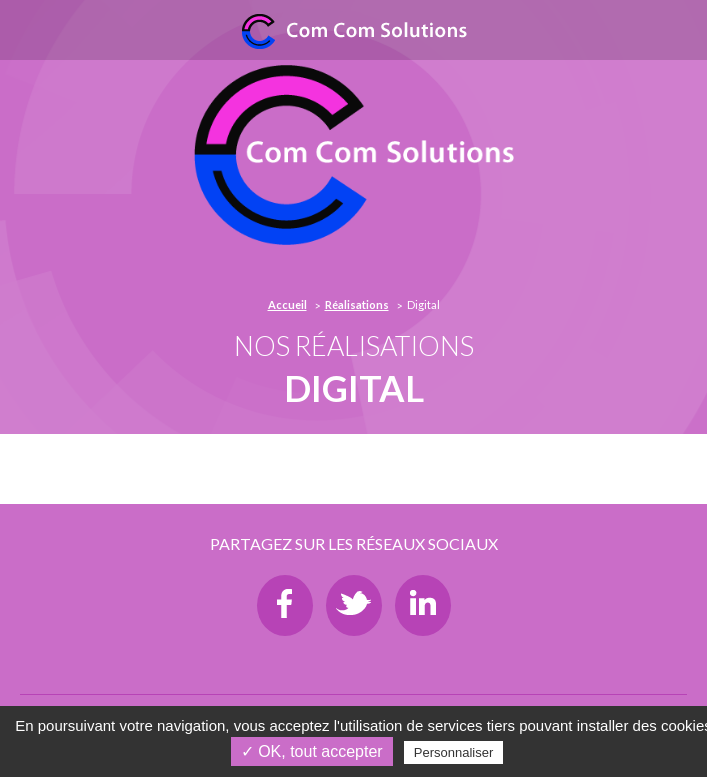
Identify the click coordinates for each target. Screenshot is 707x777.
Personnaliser (454, 752)
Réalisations (357, 304)
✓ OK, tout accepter (312, 751)
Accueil (287, 304)
